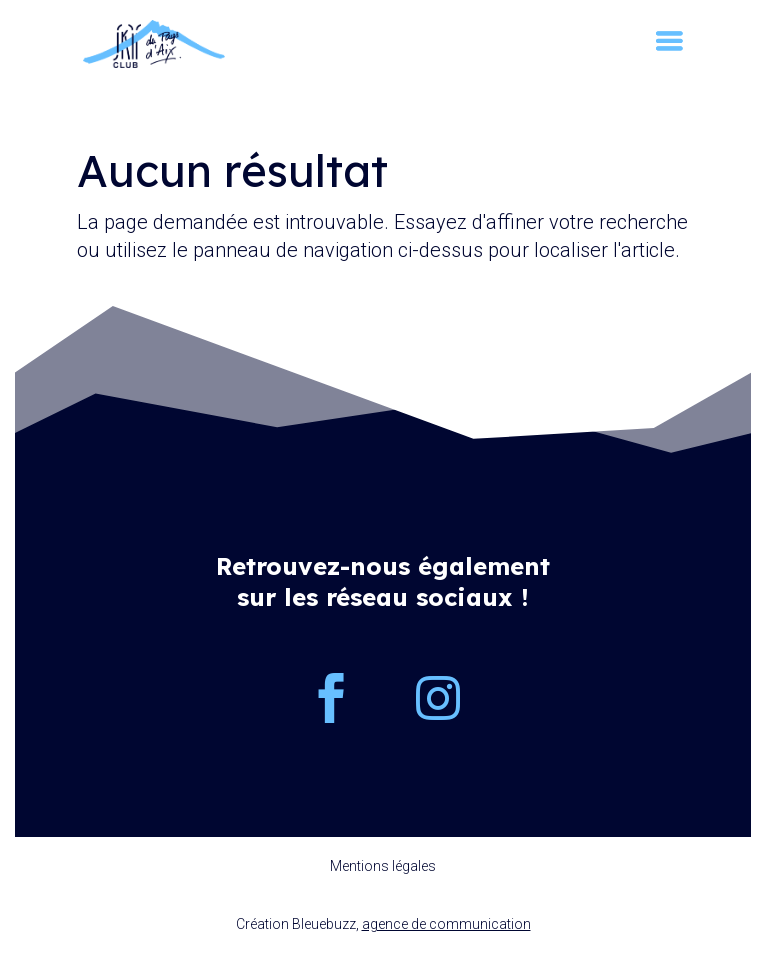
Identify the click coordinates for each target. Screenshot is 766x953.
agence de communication (446, 924)
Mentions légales (383, 866)
